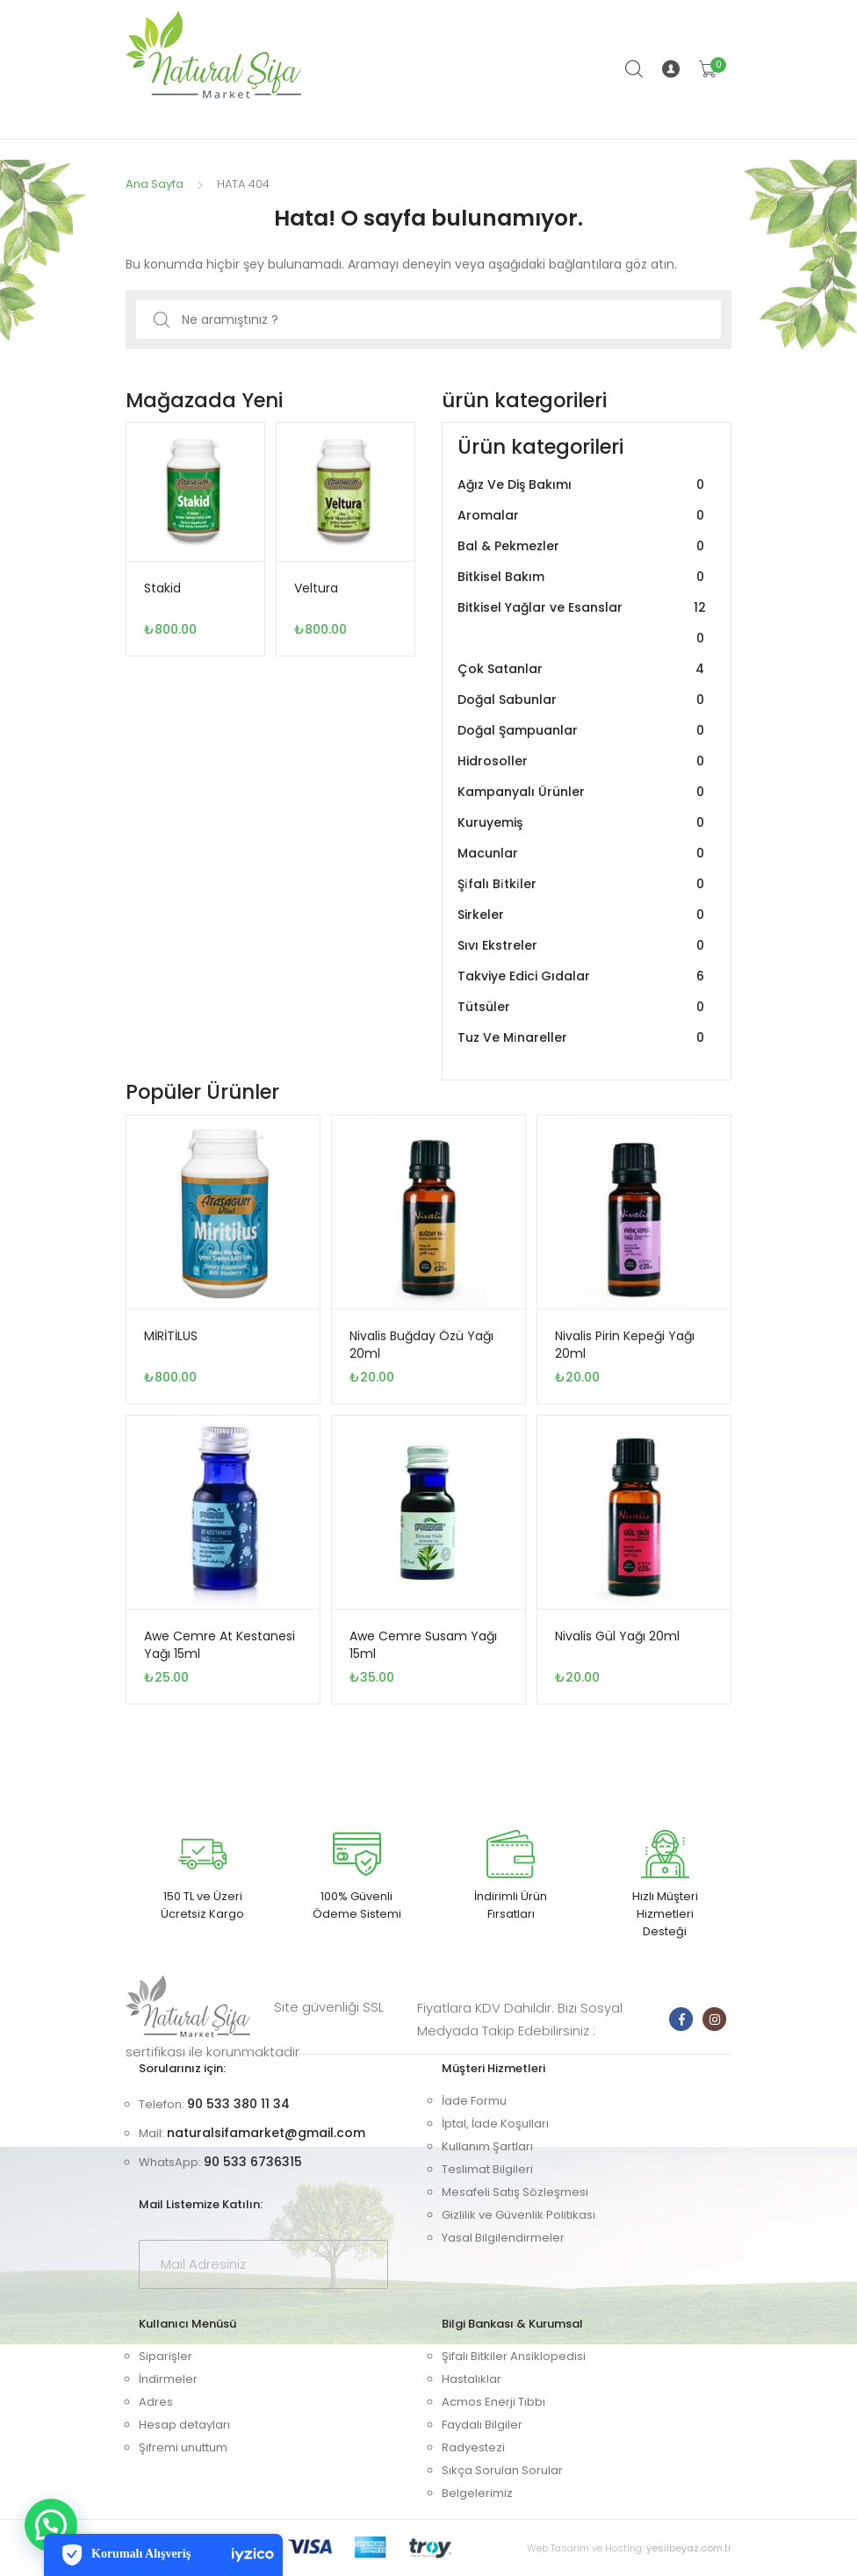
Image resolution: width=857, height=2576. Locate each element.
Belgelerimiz (477, 2493)
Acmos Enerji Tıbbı (493, 2401)
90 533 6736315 (253, 2162)
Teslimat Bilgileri (487, 2169)
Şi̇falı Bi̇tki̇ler (583, 884)
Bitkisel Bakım (583, 577)
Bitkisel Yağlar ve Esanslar (583, 623)
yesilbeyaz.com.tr (688, 2548)
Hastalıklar (471, 2379)
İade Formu (474, 2100)
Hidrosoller (583, 761)
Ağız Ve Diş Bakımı (583, 485)
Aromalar (583, 515)
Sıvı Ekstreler (583, 945)
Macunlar (583, 853)
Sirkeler (583, 915)
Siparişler (165, 2356)
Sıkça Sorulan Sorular (502, 2470)
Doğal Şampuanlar (583, 730)
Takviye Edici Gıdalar (583, 976)
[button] (51, 2525)
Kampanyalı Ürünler (583, 792)
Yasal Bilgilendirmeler (503, 2237)
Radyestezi (473, 2447)
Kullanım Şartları (487, 2146)
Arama (635, 69)
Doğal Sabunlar (583, 700)
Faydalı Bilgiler (482, 2424)
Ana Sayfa (155, 184)
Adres (156, 2401)
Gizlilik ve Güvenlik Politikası (518, 2214)
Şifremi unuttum (183, 2447)
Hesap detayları (184, 2424)
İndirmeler (168, 2379)
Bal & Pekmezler (583, 546)
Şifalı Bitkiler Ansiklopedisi (514, 2356)
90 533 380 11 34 (238, 2104)
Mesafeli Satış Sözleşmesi (515, 2192)
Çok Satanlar (583, 669)
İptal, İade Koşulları (495, 2123)
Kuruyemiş (583, 822)
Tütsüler (583, 1007)
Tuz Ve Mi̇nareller (583, 1038)
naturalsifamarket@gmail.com (266, 2133)
